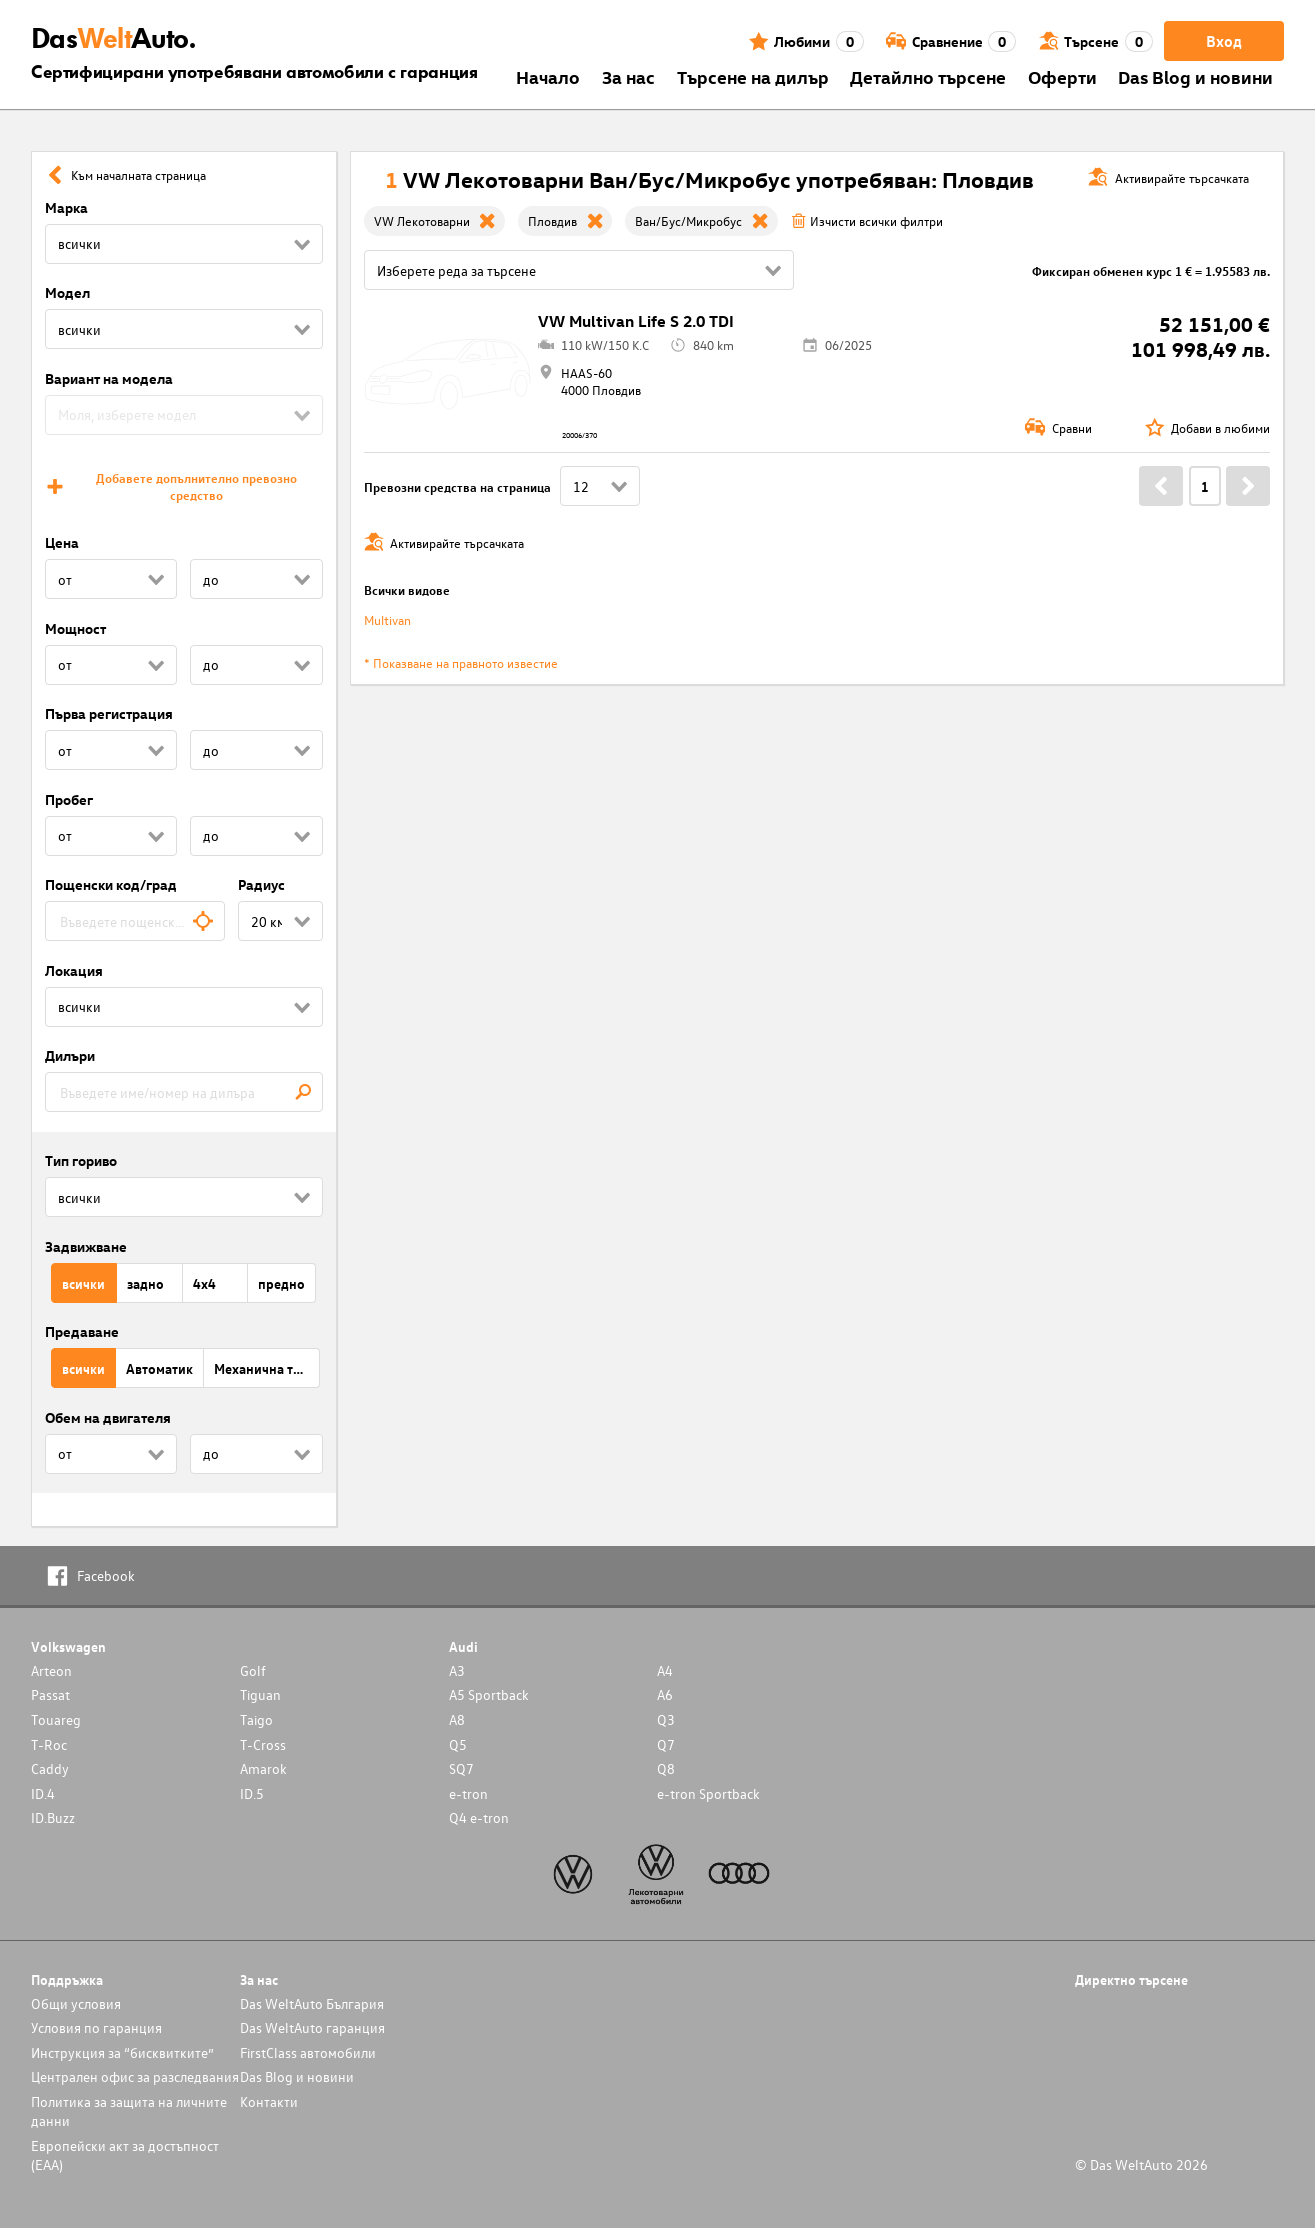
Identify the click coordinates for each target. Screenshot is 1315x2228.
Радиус (261, 884)
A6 (665, 1694)
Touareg (56, 1719)
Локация (74, 970)
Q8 (666, 1768)
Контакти (269, 2101)
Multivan (387, 619)
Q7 (666, 1744)
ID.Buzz (53, 1817)
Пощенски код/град (111, 884)
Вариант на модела (109, 378)
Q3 (666, 1719)
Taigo (256, 1719)
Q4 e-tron (479, 1817)
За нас (628, 76)
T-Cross (263, 1744)
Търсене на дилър (753, 76)
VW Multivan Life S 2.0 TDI (636, 321)
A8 (457, 1719)
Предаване (82, 1331)
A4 (665, 1670)
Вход (1224, 41)
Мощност (75, 628)
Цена (62, 542)
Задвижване (86, 1246)
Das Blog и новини (1195, 76)
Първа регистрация (109, 713)
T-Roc (49, 1744)
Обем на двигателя (108, 1417)
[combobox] (135, 921)
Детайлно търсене (928, 76)
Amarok (263, 1768)
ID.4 (43, 1793)
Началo (548, 76)
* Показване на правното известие (461, 662)
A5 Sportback (489, 1694)
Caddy (50, 1768)
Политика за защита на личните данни (129, 2111)
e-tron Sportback (708, 1793)
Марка (66, 207)
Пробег (69, 799)
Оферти (1062, 76)
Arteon (51, 1670)
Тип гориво (81, 1160)
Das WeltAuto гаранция (312, 2027)
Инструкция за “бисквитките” (122, 2052)
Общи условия (76, 2003)
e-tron (468, 1793)
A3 (457, 1670)
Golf (253, 1670)
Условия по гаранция (96, 2027)
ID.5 (252, 1793)
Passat (50, 1694)
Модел (67, 292)
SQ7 (461, 1768)
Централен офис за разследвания (135, 2076)
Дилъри (70, 1055)
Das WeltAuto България (312, 2003)
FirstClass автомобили (308, 2052)
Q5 (458, 1744)
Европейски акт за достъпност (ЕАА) (125, 2155)
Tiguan (260, 1694)
